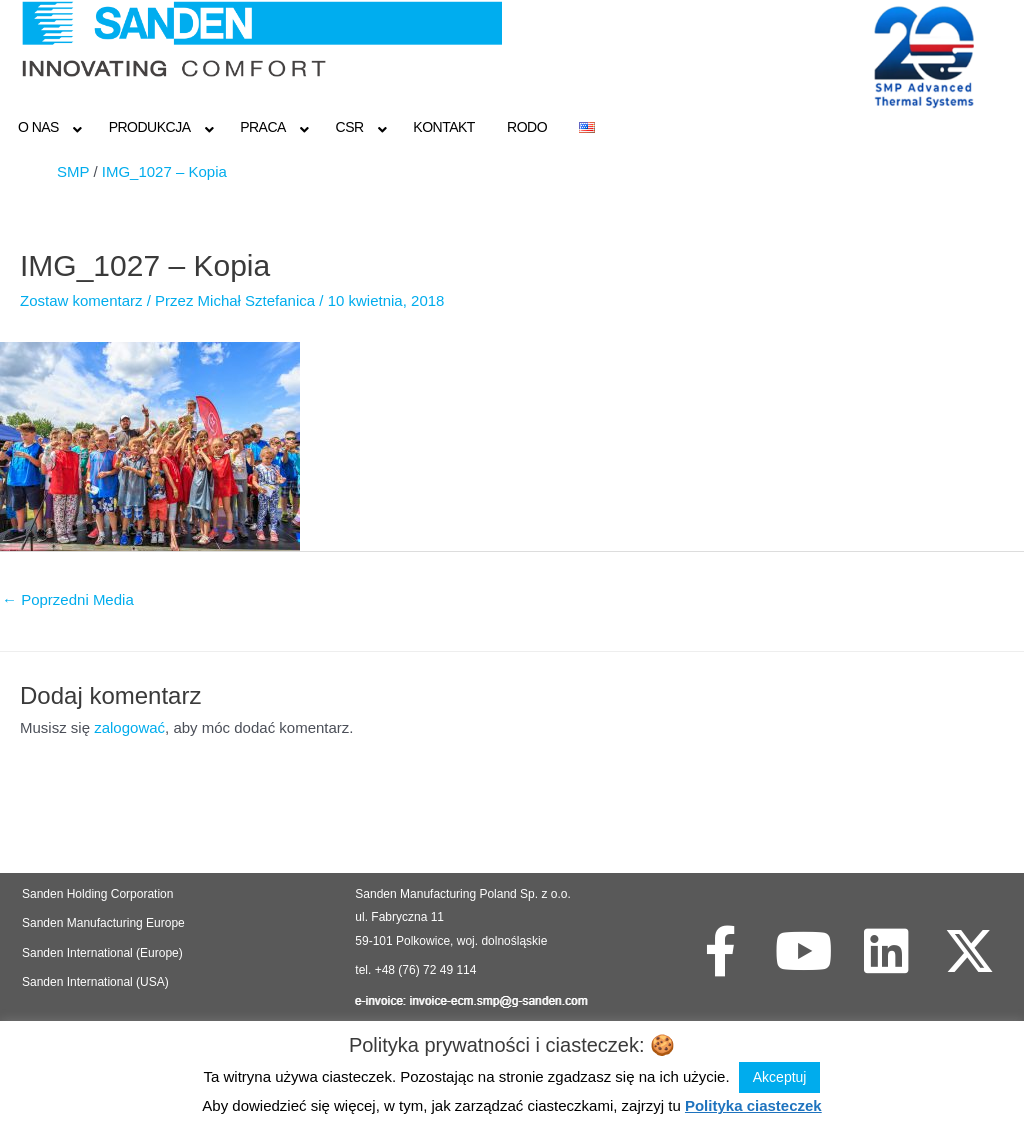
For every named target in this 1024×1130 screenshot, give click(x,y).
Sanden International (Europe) (102, 953)
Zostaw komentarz (81, 300)
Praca (263, 127)
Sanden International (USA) (95, 982)
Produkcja (150, 127)
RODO (527, 127)
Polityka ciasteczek (753, 1105)
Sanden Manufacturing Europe (103, 923)
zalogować (129, 727)
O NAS (38, 127)
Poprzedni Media (68, 599)
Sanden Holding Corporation (99, 894)
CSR (350, 127)
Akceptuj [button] (780, 1077)
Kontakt (444, 127)
